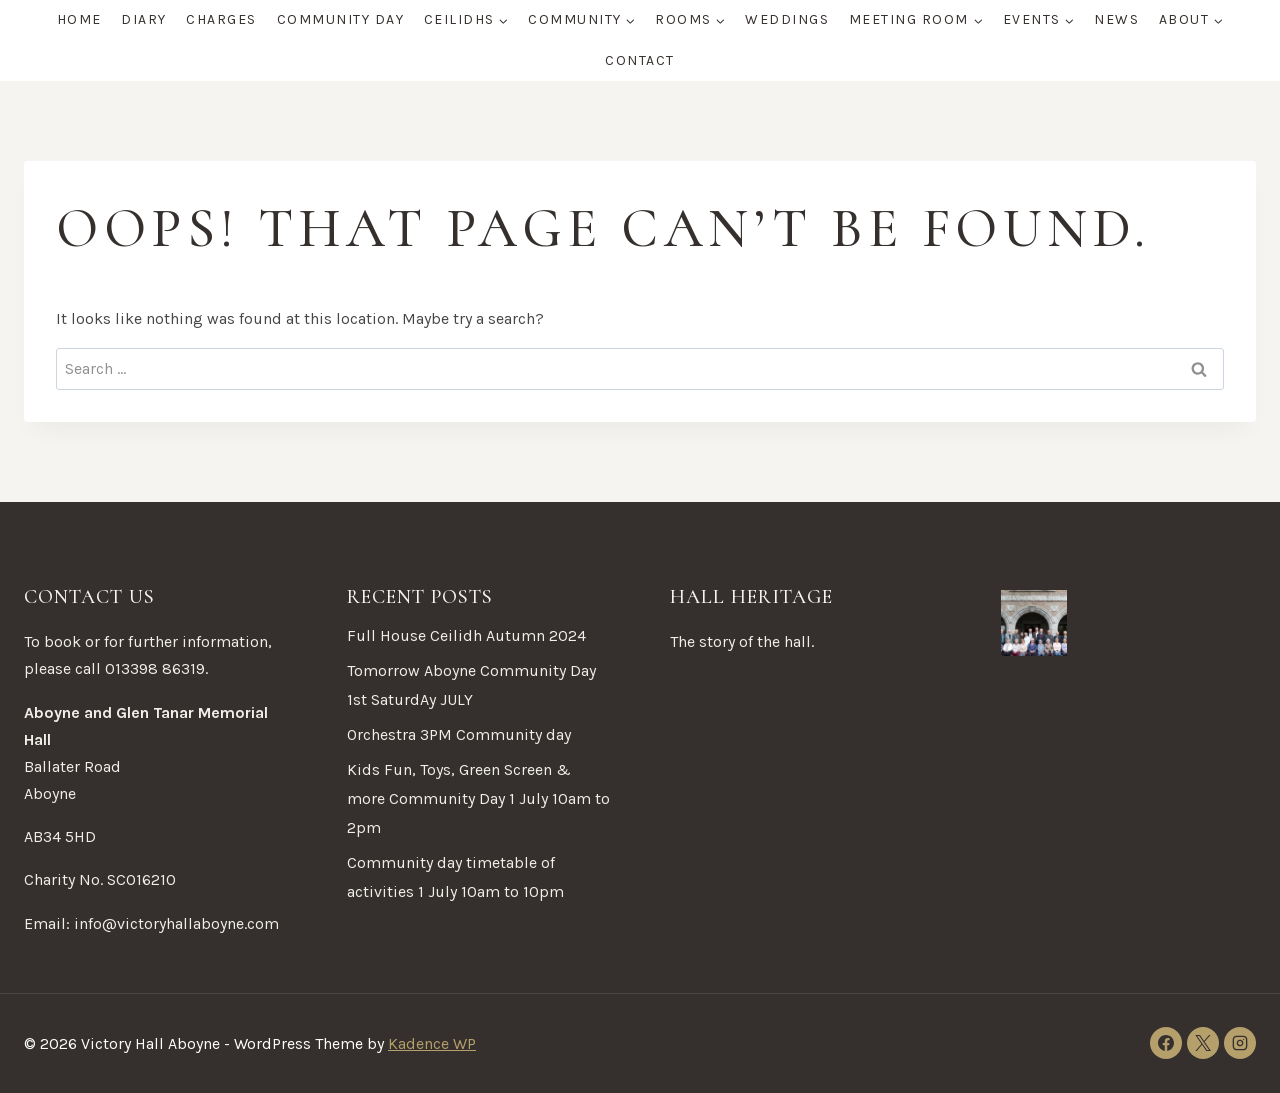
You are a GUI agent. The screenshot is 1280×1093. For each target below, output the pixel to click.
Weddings (787, 19)
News (1116, 19)
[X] (1203, 1043)
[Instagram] (1240, 1043)
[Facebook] (1166, 1043)
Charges (221, 19)
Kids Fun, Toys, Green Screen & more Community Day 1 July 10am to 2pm (478, 798)
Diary (144, 19)
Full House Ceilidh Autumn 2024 (466, 635)
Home (79, 19)
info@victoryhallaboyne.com (176, 923)
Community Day (341, 19)
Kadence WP (432, 1043)
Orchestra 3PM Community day (459, 734)
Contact (640, 60)
